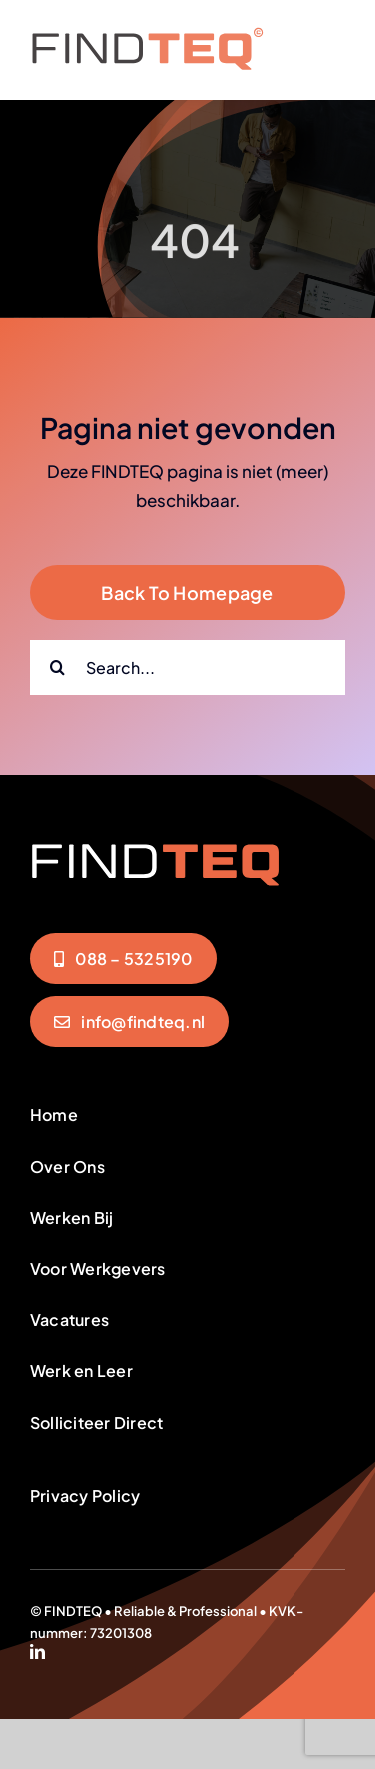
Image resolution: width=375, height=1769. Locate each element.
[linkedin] (37, 1651)
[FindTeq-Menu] (147, 35)
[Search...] (187, 667)
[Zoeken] (57, 667)
